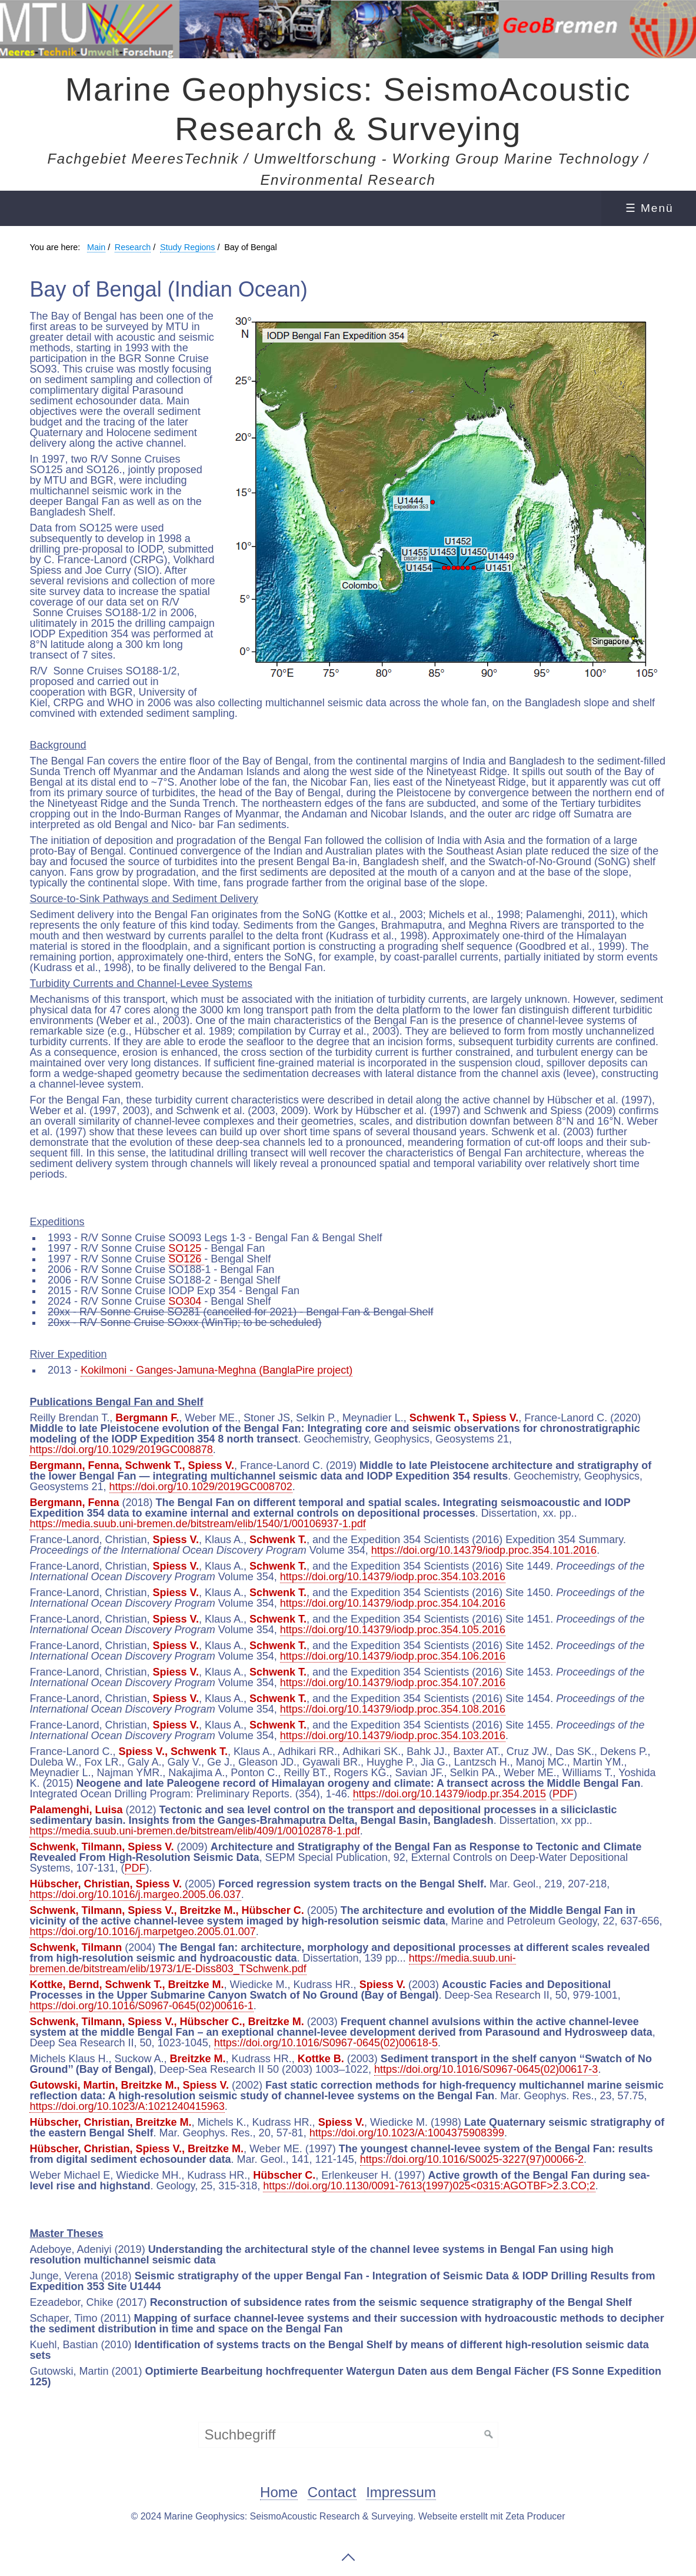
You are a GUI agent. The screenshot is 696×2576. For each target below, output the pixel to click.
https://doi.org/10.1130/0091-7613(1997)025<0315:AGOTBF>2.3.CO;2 (429, 2186)
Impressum (401, 2492)
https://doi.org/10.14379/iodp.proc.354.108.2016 (392, 1709)
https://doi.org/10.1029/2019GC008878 (120, 1449)
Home (279, 2492)
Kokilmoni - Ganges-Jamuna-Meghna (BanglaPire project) (216, 1370)
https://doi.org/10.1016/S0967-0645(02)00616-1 (141, 2006)
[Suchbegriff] (348, 2435)
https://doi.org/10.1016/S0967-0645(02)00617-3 (486, 2069)
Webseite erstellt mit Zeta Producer (491, 2516)
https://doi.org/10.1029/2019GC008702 (200, 1487)
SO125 (184, 1248)
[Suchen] (488, 2435)
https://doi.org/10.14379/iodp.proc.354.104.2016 (392, 1603)
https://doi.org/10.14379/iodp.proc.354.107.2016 (392, 1682)
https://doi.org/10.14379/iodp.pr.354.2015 (449, 1794)
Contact (332, 2492)
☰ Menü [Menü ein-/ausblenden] (649, 208)
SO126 (186, 1259)
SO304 (184, 1301)
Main (96, 247)
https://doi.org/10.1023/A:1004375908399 (406, 2133)
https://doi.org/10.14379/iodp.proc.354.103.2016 (392, 1577)
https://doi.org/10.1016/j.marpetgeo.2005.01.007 (142, 1931)
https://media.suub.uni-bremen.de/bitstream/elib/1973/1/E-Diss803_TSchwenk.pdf (272, 1963)
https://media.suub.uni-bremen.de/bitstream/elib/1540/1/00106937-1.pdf (197, 1524)
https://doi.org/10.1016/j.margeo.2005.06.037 (135, 1894)
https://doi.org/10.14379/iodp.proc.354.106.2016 (392, 1656)
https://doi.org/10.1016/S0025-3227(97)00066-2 (472, 2159)
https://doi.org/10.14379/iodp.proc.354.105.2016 (392, 1630)
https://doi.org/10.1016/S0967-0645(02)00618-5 (326, 2043)
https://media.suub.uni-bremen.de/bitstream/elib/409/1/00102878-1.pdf (194, 1831)
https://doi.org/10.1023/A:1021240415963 (126, 2106)
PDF (563, 1794)
